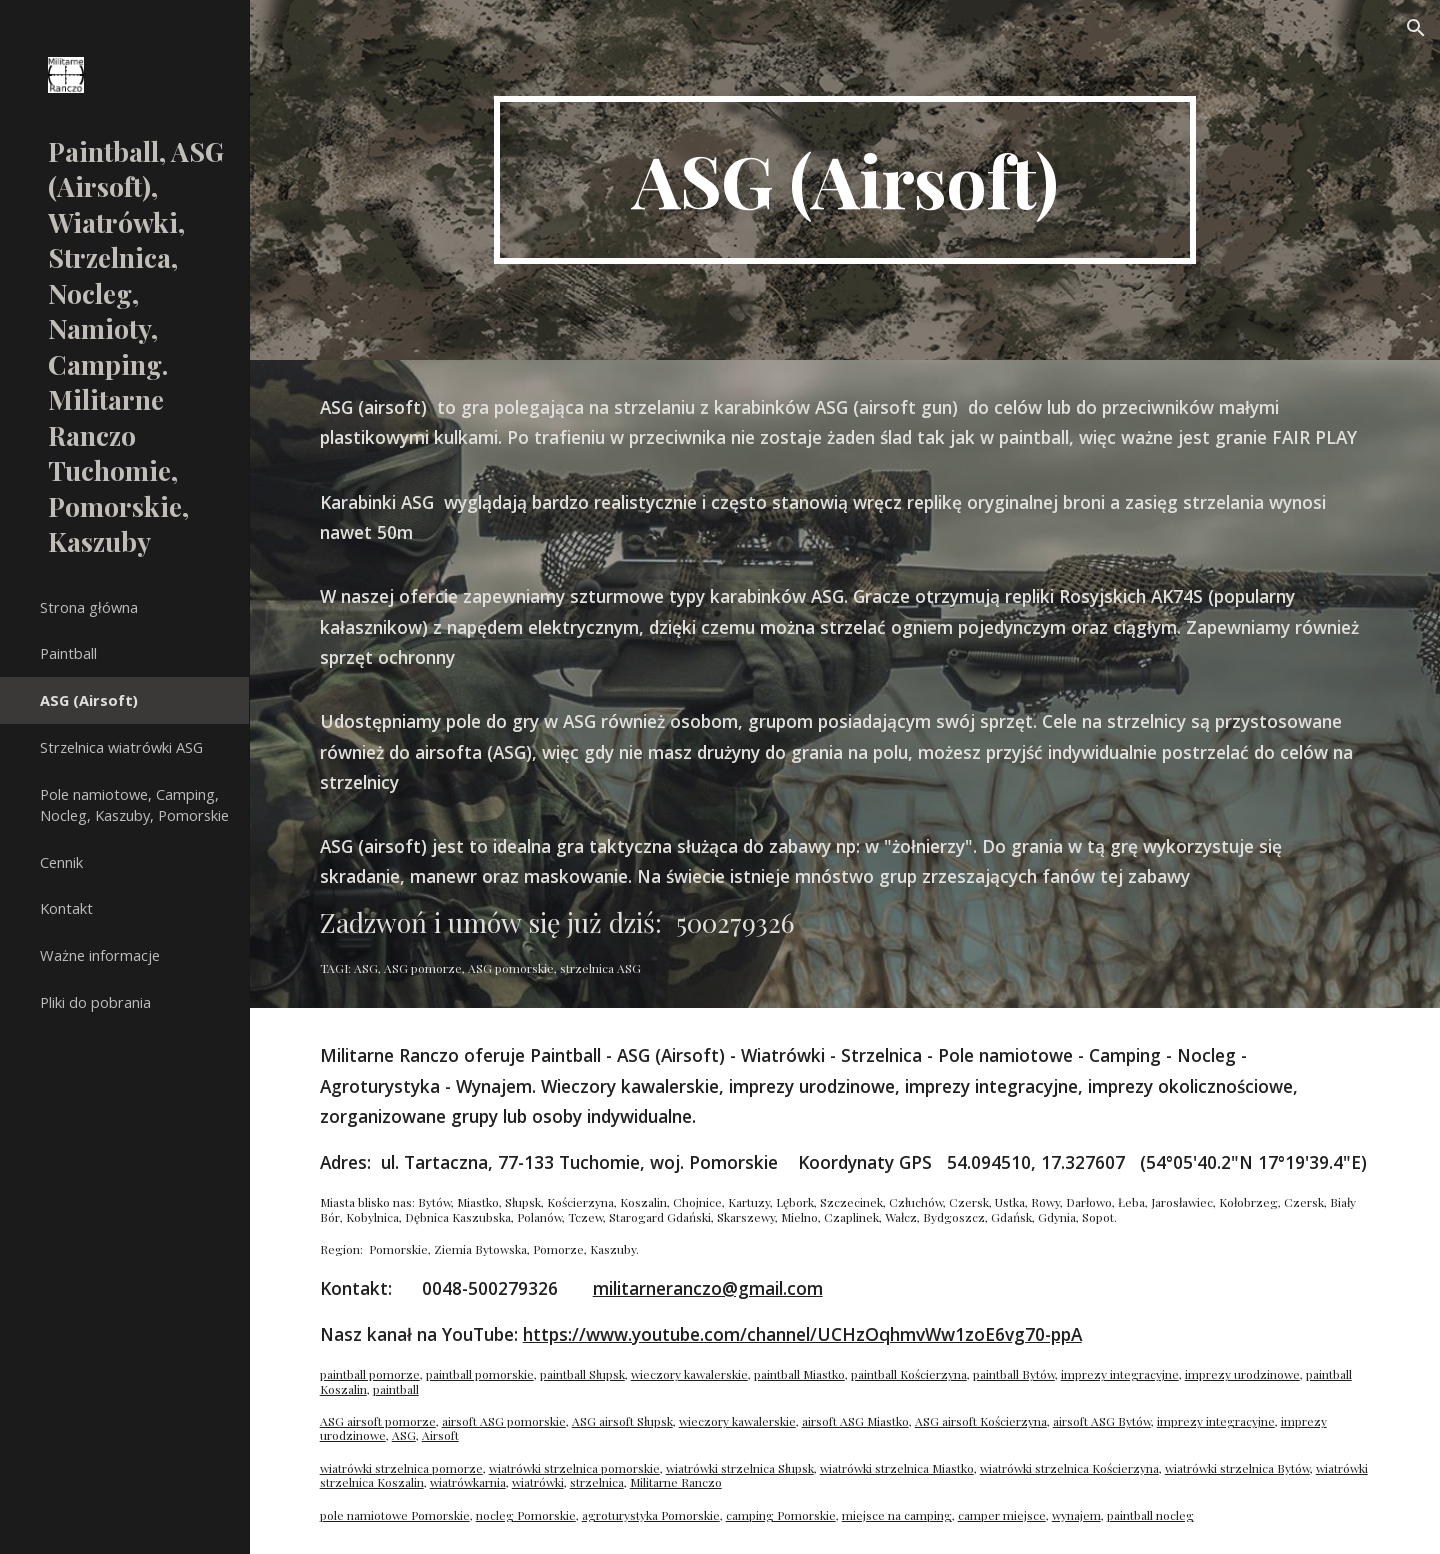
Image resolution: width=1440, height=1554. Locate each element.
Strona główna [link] (89, 607)
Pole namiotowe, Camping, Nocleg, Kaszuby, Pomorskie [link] (134, 804)
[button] (1416, 28)
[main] (845, 180)
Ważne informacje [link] (100, 955)
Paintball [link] (68, 653)
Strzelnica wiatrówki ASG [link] (121, 747)
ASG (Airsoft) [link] (89, 700)
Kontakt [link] (66, 908)
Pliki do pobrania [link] (95, 1002)
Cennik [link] (61, 862)
